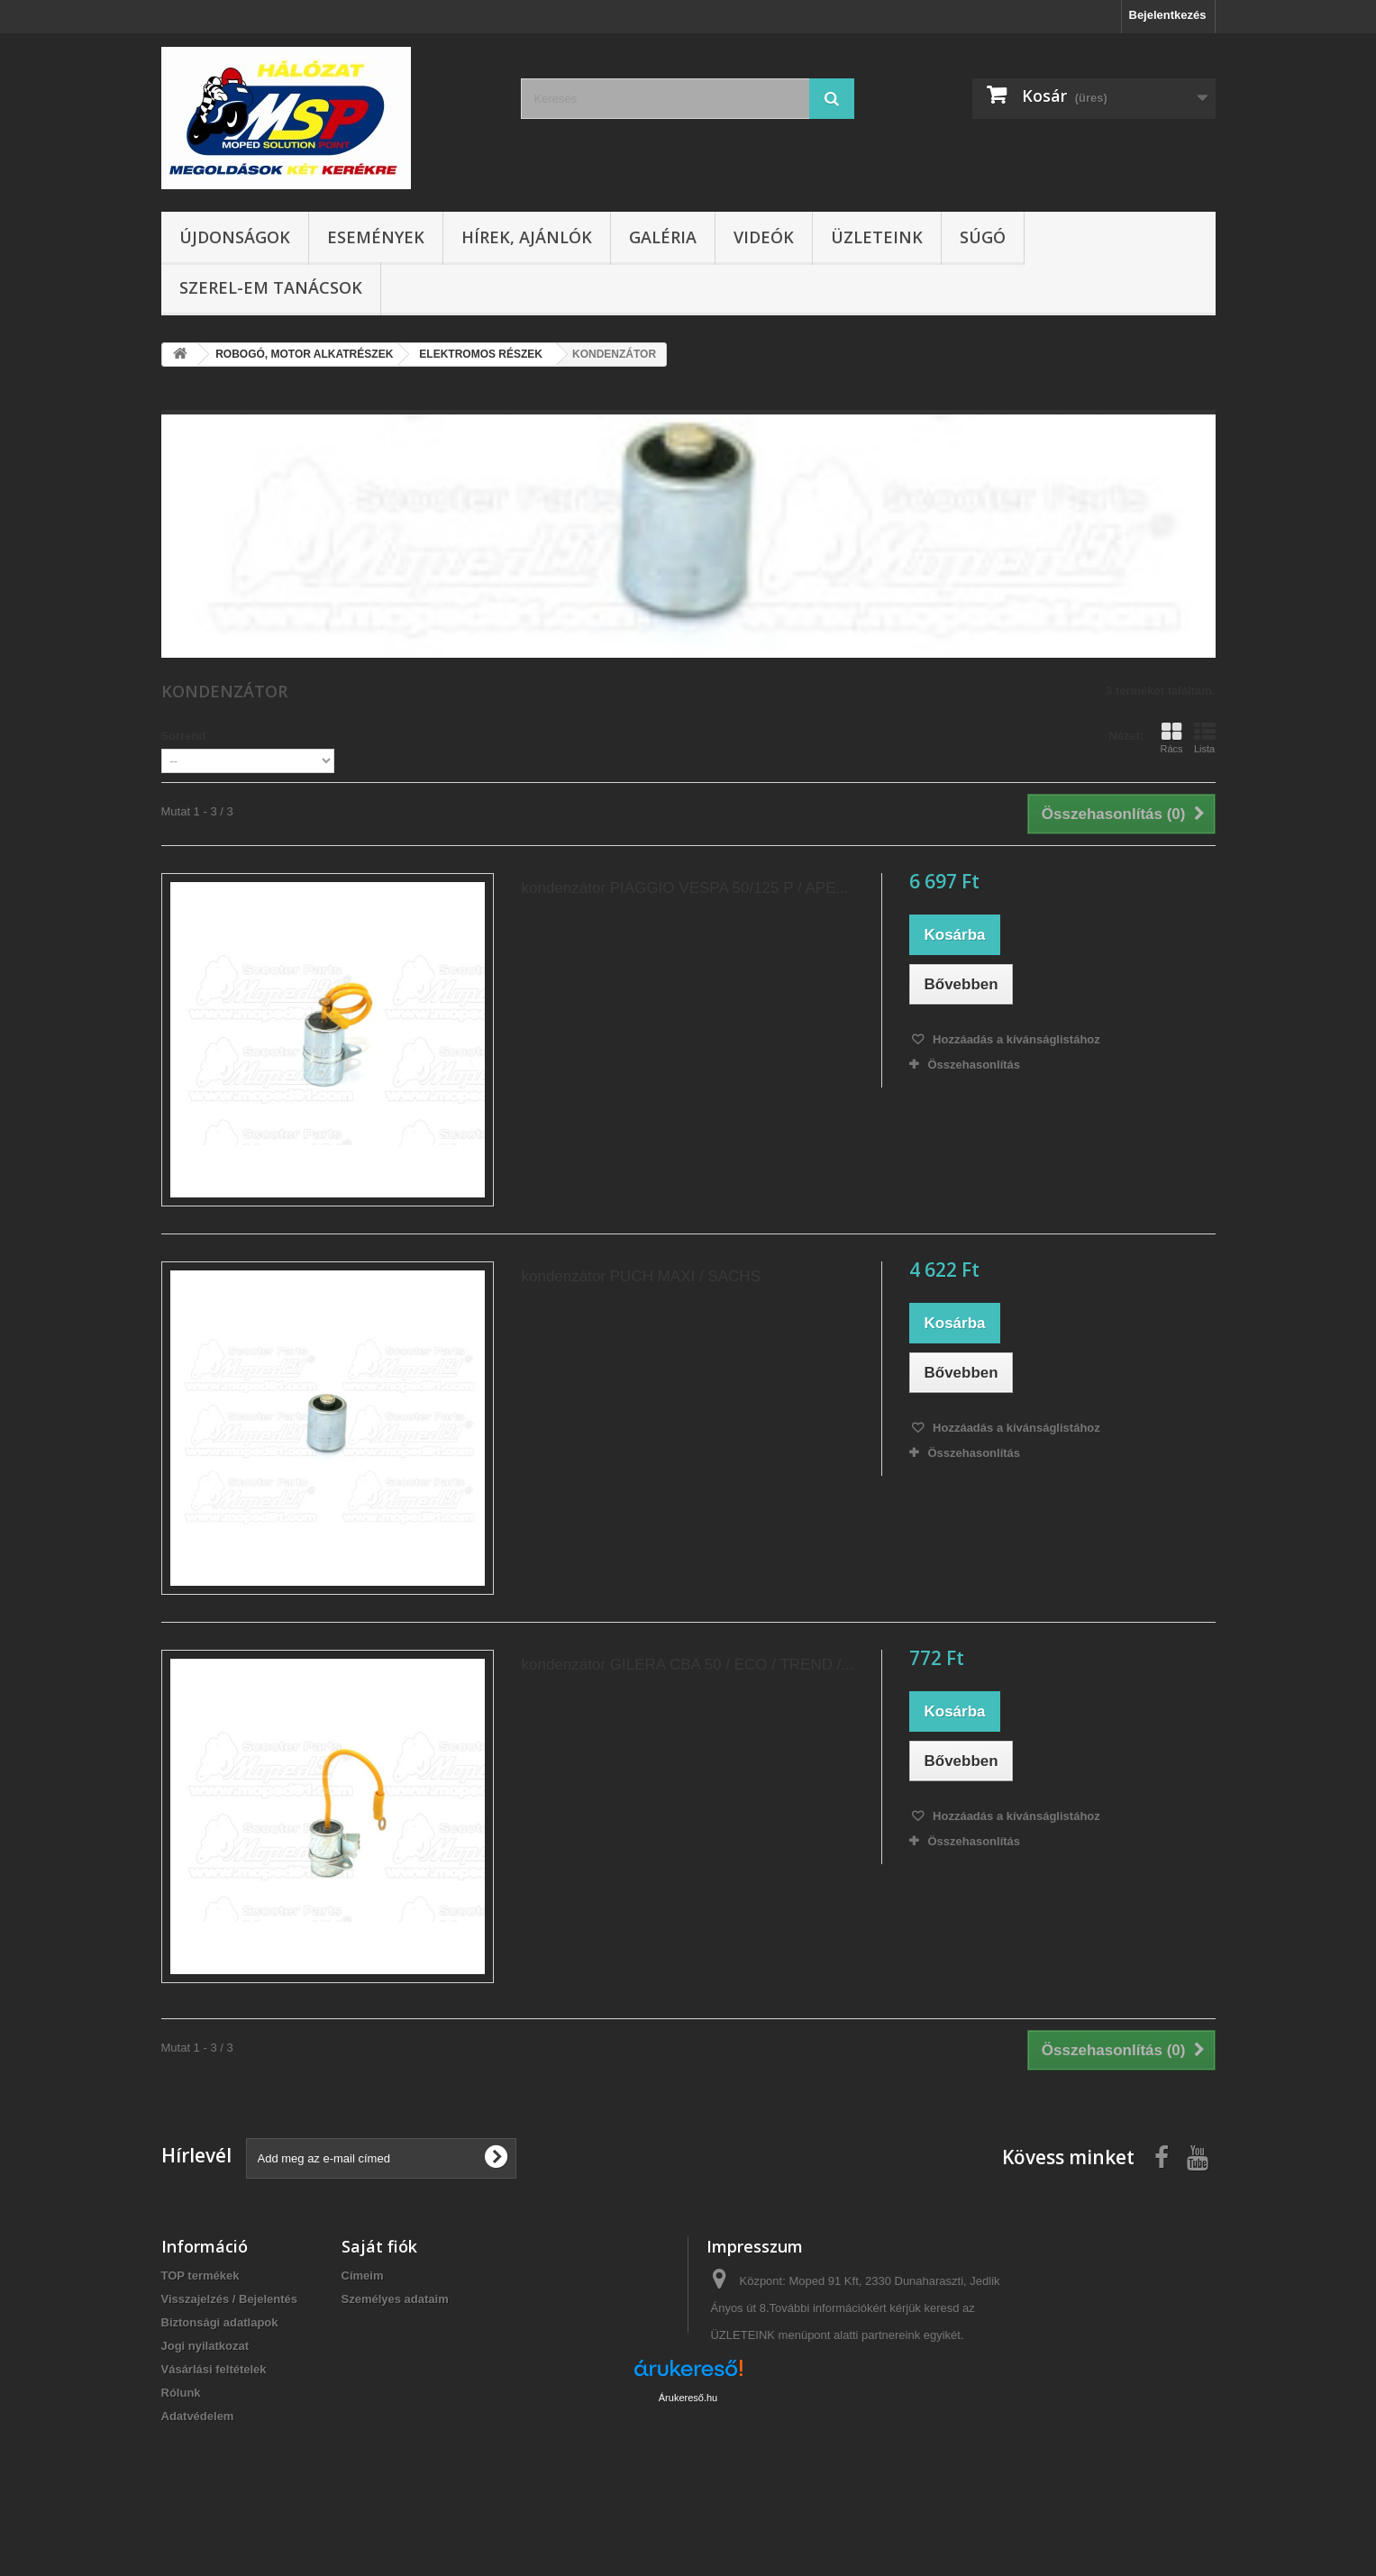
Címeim (363, 2275)
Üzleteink (877, 237)
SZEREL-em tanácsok (270, 287)
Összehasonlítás (973, 1064)
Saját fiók (379, 2246)
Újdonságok (234, 237)
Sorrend (183, 735)
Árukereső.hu (688, 2477)
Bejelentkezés (1168, 15)
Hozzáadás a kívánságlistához (1014, 1039)
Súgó (983, 237)
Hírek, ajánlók (526, 237)
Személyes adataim (395, 2299)
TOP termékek (200, 2275)
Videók (764, 237)
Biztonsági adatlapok (219, 2322)
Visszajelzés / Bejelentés (229, 2299)
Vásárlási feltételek (214, 2369)
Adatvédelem (197, 2416)
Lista (1205, 738)
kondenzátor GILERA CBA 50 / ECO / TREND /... (687, 1664)
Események (375, 237)
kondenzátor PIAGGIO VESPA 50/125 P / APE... (684, 888)
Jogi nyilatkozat (205, 2346)
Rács (1171, 738)
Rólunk (181, 2392)
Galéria (663, 237)
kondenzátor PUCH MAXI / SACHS (640, 1276)
